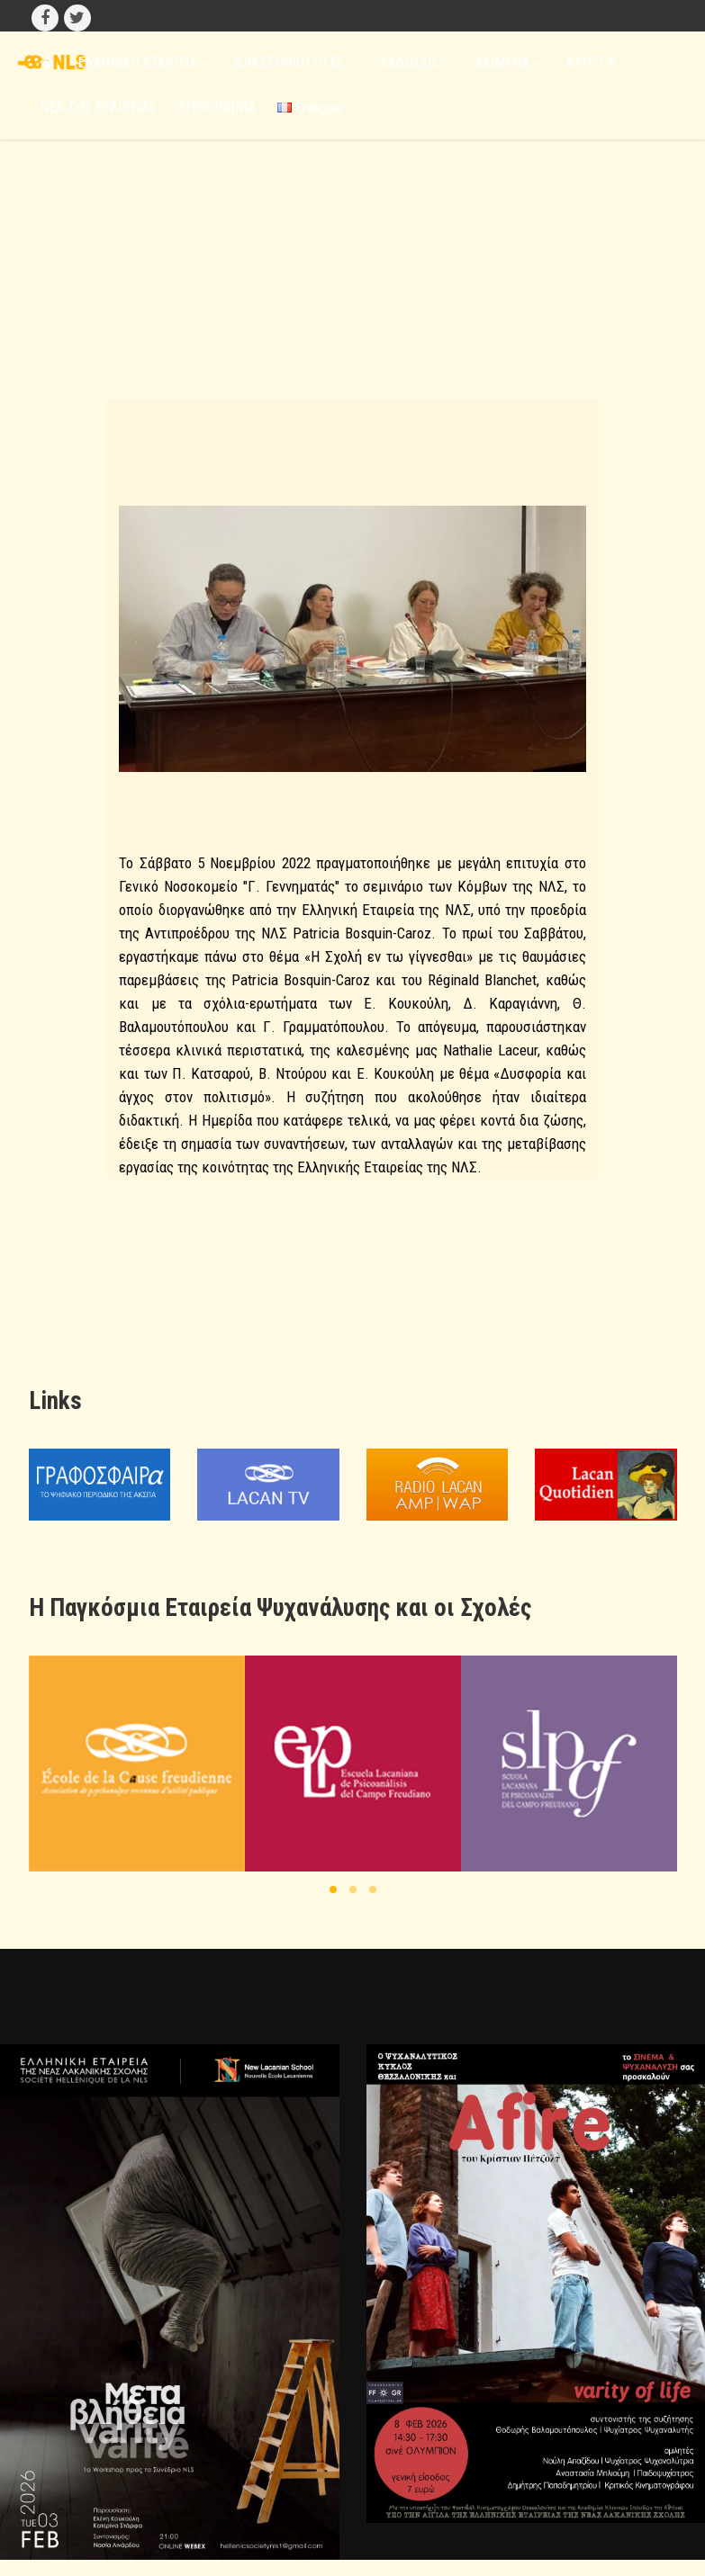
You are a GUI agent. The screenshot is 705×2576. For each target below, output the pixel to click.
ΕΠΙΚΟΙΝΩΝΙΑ (217, 107)
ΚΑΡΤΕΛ (590, 62)
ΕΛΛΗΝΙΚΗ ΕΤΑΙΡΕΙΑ (143, 62)
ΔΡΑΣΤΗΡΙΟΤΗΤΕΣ (295, 62)
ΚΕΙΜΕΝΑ (508, 62)
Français (309, 107)
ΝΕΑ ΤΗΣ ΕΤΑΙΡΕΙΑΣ (98, 107)
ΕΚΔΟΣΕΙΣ (416, 62)
